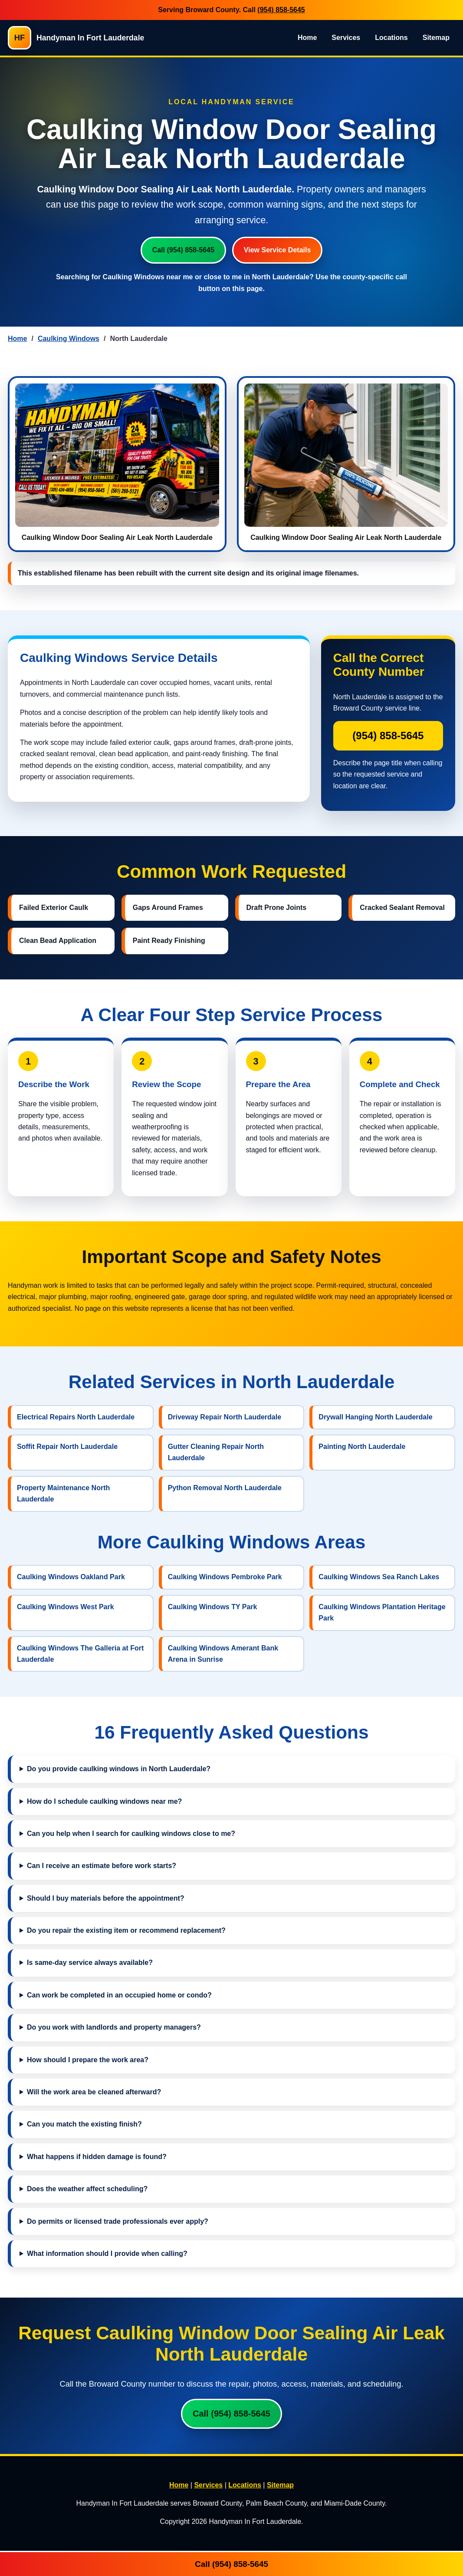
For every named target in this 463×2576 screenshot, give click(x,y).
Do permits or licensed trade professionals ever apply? (117, 2221)
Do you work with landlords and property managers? (114, 2027)
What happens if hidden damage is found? (97, 2156)
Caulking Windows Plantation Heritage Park (382, 1612)
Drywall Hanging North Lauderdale (375, 1417)
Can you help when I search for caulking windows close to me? (131, 1833)
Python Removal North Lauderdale (225, 1487)
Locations (391, 37)
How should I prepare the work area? (87, 2059)
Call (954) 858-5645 (183, 250)
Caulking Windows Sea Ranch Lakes (379, 1577)
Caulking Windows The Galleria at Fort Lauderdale (80, 1653)
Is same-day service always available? (90, 1962)
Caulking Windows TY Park (212, 1606)
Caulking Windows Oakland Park (71, 1577)
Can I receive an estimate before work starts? (101, 1865)
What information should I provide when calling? (107, 2253)
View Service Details (277, 250)
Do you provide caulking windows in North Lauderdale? (118, 1768)
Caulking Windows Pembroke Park (225, 1577)
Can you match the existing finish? (84, 2124)
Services (346, 37)
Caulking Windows (68, 338)
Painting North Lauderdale (362, 1446)
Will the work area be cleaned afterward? (94, 2092)
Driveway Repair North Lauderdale (224, 1417)
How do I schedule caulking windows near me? (104, 1801)
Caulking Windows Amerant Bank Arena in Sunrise (223, 1653)
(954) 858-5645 (281, 9)
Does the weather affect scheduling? (87, 2188)
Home (307, 37)
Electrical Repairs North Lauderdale (76, 1417)
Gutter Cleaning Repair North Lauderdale (216, 1452)
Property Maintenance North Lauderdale (63, 1493)
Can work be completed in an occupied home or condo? (119, 1995)
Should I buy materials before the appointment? (105, 1898)
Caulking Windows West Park (65, 1606)
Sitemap (436, 37)
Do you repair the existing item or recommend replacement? (126, 1930)
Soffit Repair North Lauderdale (67, 1446)
